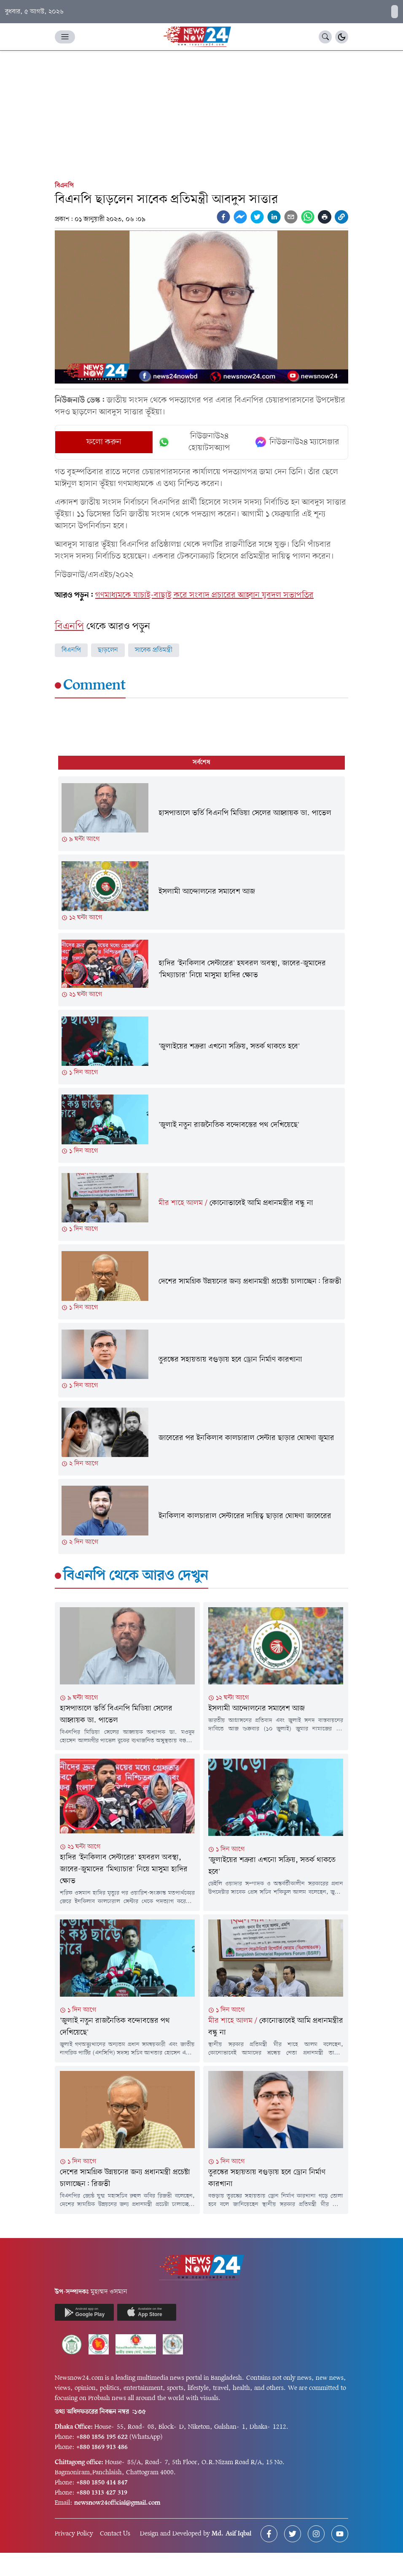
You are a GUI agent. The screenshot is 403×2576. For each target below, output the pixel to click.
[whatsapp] (307, 217)
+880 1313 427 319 (101, 2493)
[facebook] (223, 217)
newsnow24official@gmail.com (117, 2503)
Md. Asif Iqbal (231, 2533)
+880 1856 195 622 (102, 2437)
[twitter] (257, 217)
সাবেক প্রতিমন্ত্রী (153, 650)
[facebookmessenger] (240, 217)
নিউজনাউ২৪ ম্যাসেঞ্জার (297, 442)
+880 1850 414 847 (102, 2482)
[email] (291, 217)
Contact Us (115, 2533)
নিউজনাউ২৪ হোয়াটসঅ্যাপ (194, 442)
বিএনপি (64, 185)
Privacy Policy (74, 2533)
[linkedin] (274, 217)
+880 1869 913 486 (102, 2447)
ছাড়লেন (108, 650)
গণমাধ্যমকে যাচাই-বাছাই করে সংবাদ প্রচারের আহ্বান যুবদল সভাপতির (204, 595)
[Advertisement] (201, 114)
